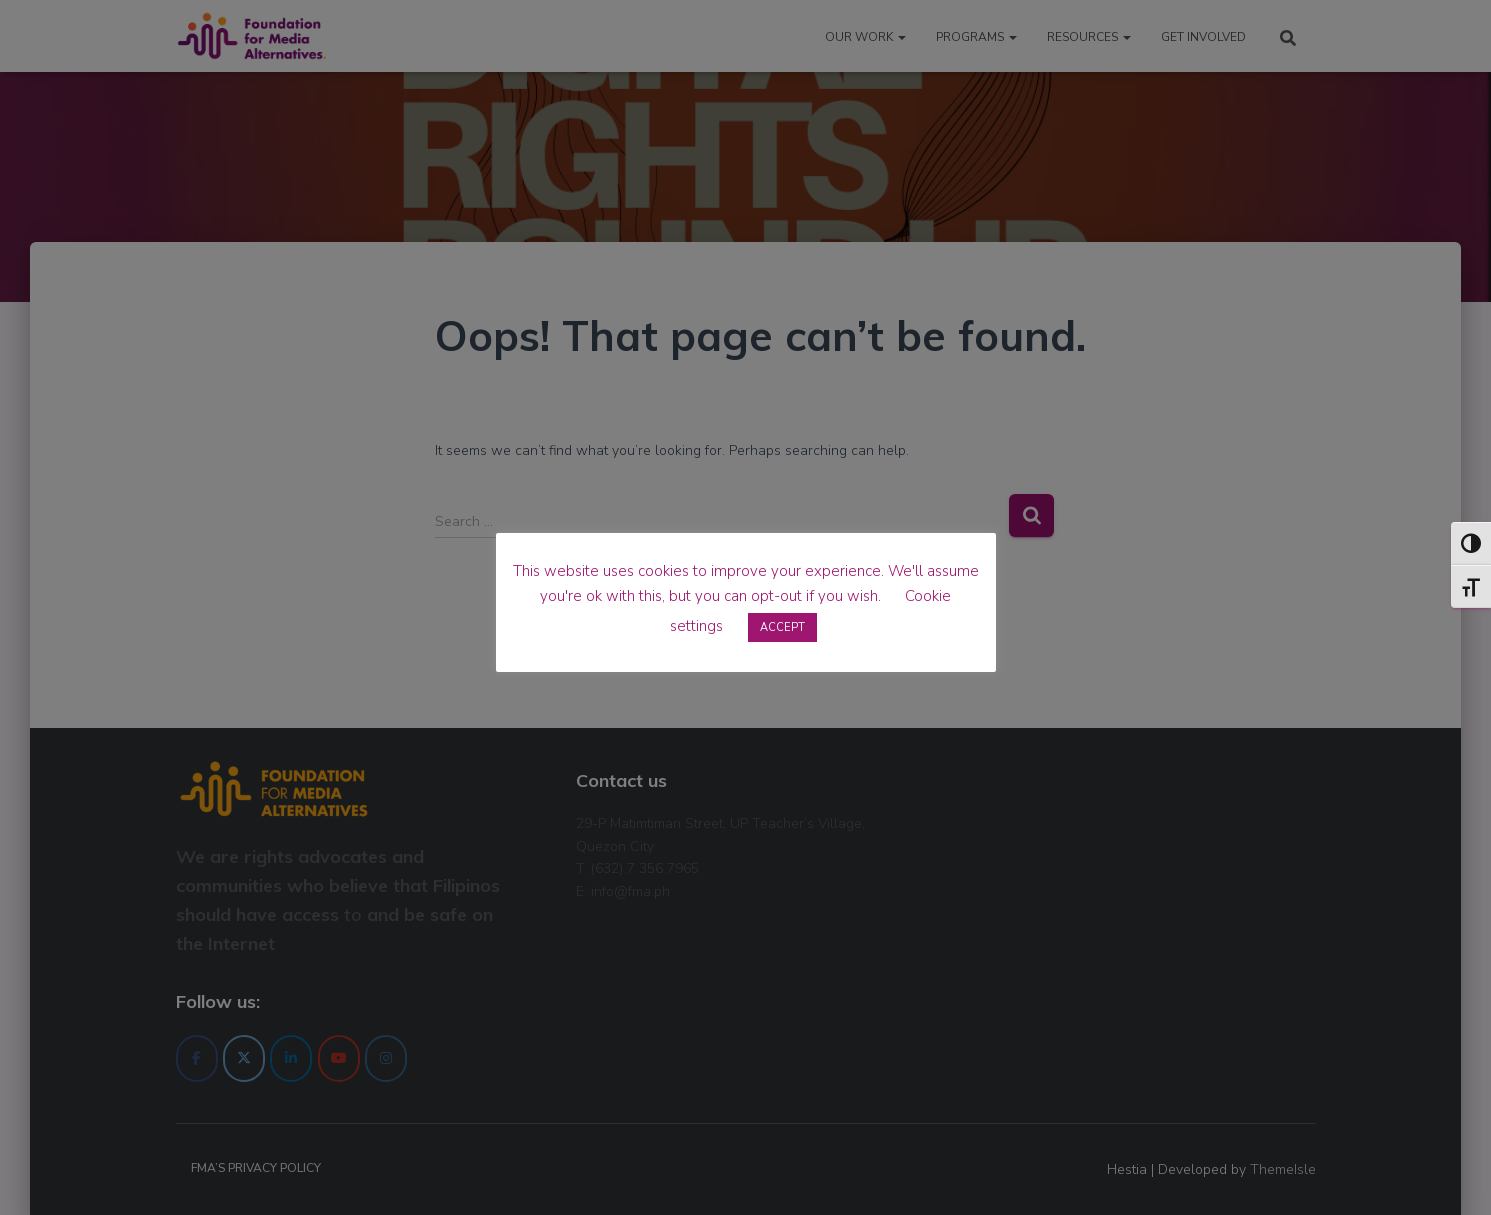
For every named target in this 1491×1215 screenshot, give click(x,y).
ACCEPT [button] (782, 627)
